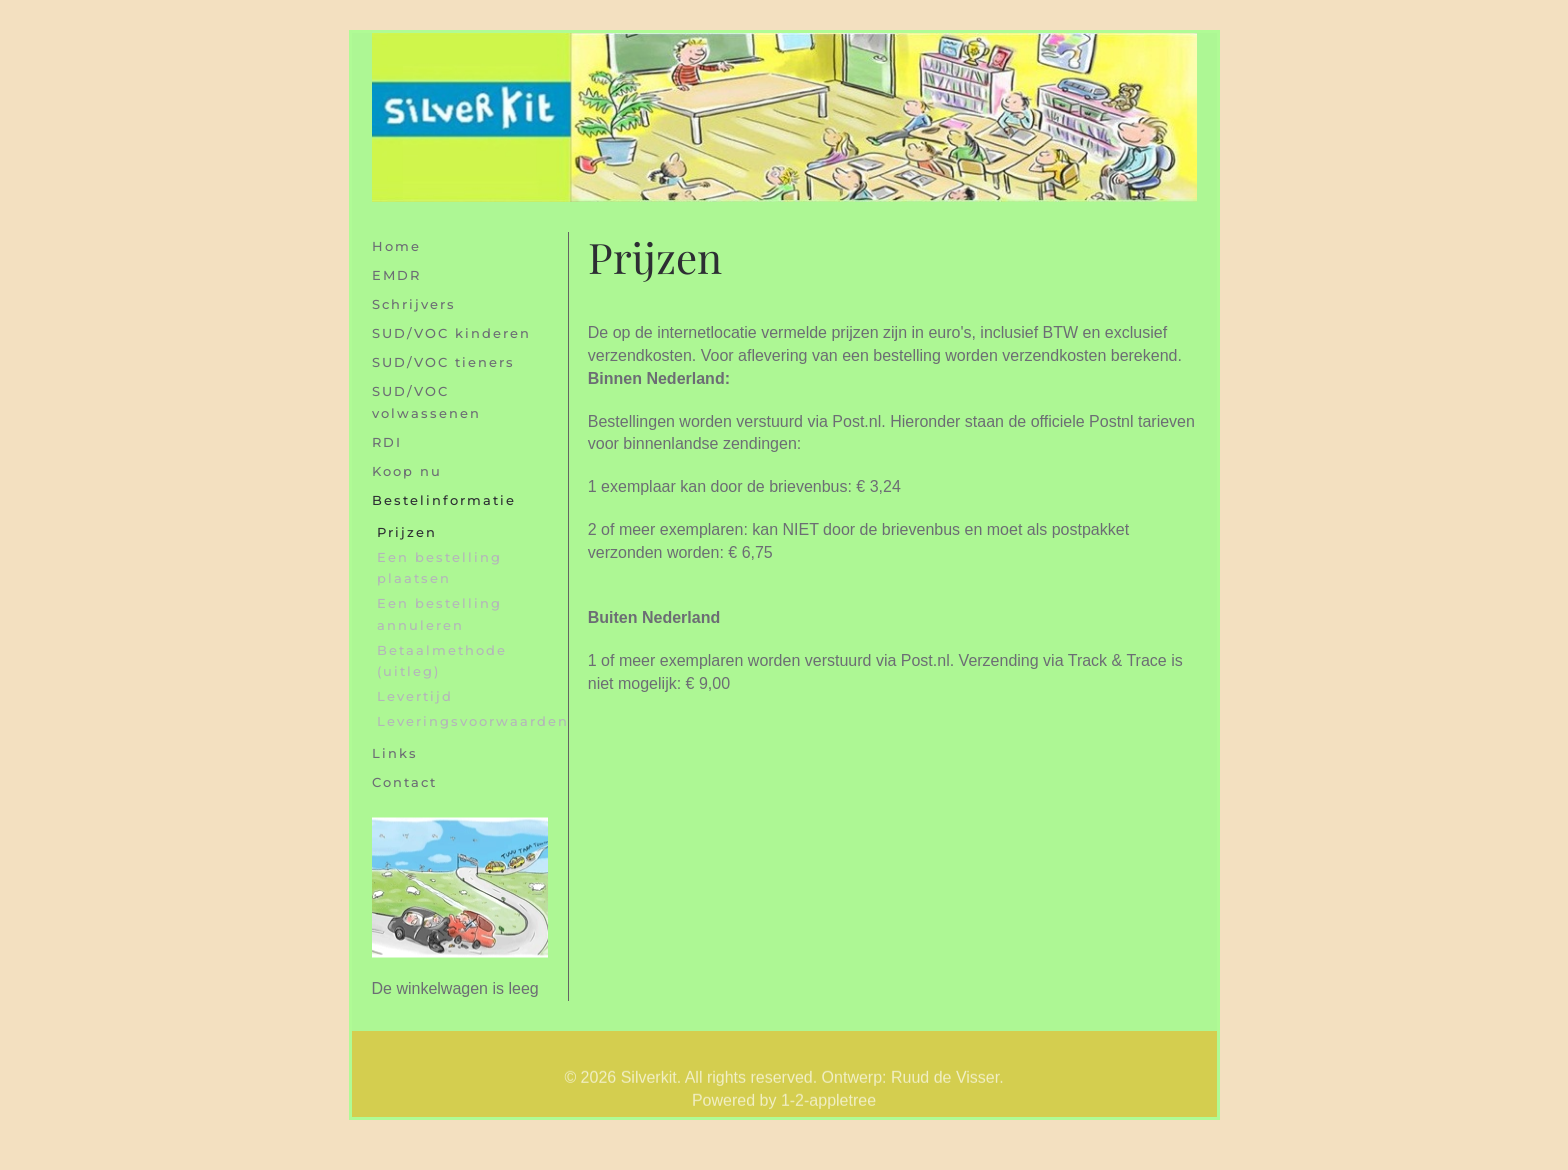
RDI (387, 442)
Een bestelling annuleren (439, 613)
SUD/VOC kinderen (451, 333)
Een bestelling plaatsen (439, 567)
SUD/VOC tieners (443, 362)
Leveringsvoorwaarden (462, 721)
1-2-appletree (828, 1112)
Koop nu (407, 471)
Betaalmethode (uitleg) (442, 660)
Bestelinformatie (444, 500)
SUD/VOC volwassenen (426, 401)
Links (395, 753)
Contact (404, 782)
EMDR (396, 275)
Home (396, 246)
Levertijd (415, 696)
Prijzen (407, 532)
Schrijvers (414, 304)
